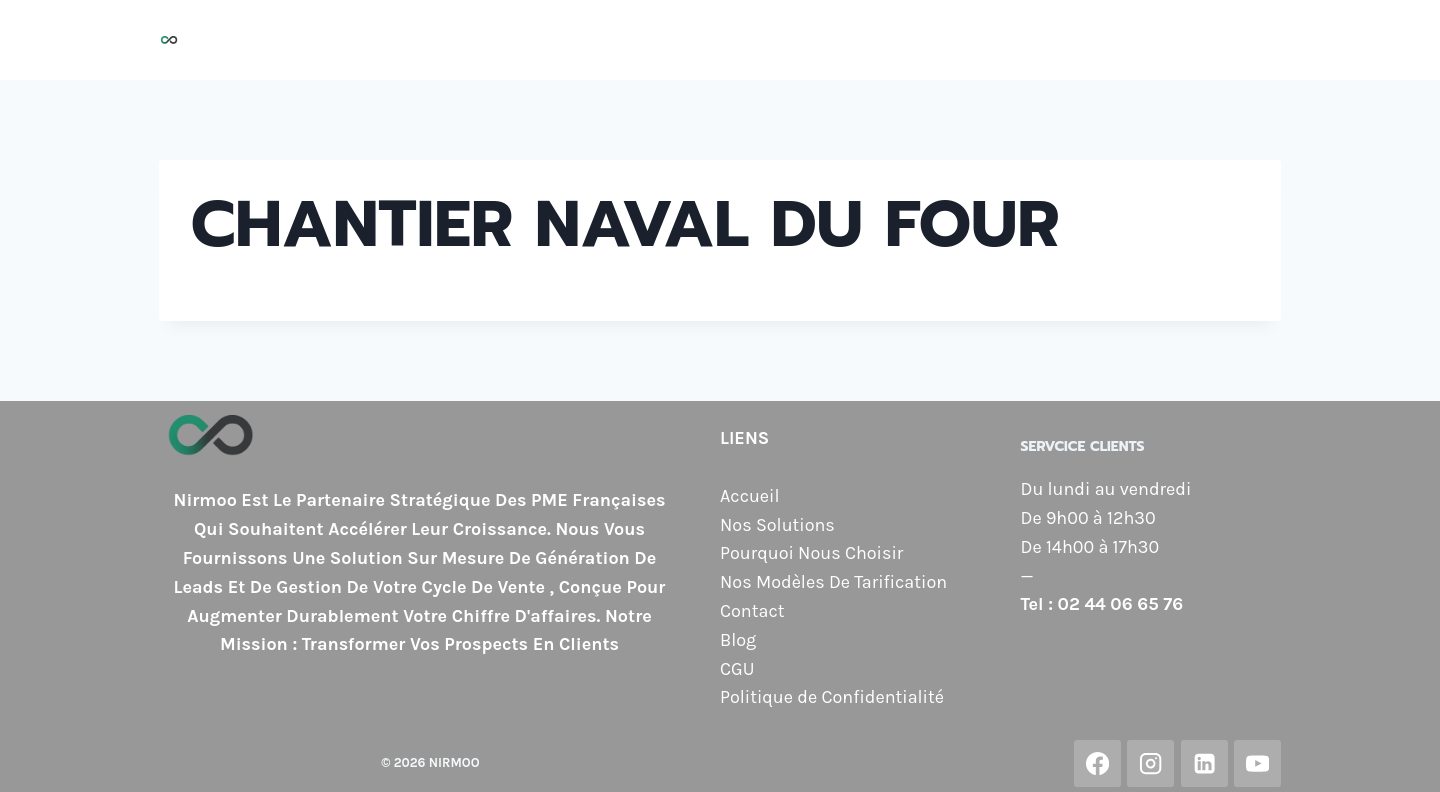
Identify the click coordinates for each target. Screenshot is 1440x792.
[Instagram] (1150, 763)
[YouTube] (1257, 763)
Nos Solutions (581, 40)
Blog (1250, 40)
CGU (737, 669)
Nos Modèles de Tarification (999, 40)
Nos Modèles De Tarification (833, 582)
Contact (1176, 40)
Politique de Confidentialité (832, 697)
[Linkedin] (1204, 763)
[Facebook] (1097, 763)
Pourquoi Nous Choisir (759, 40)
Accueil (470, 40)
